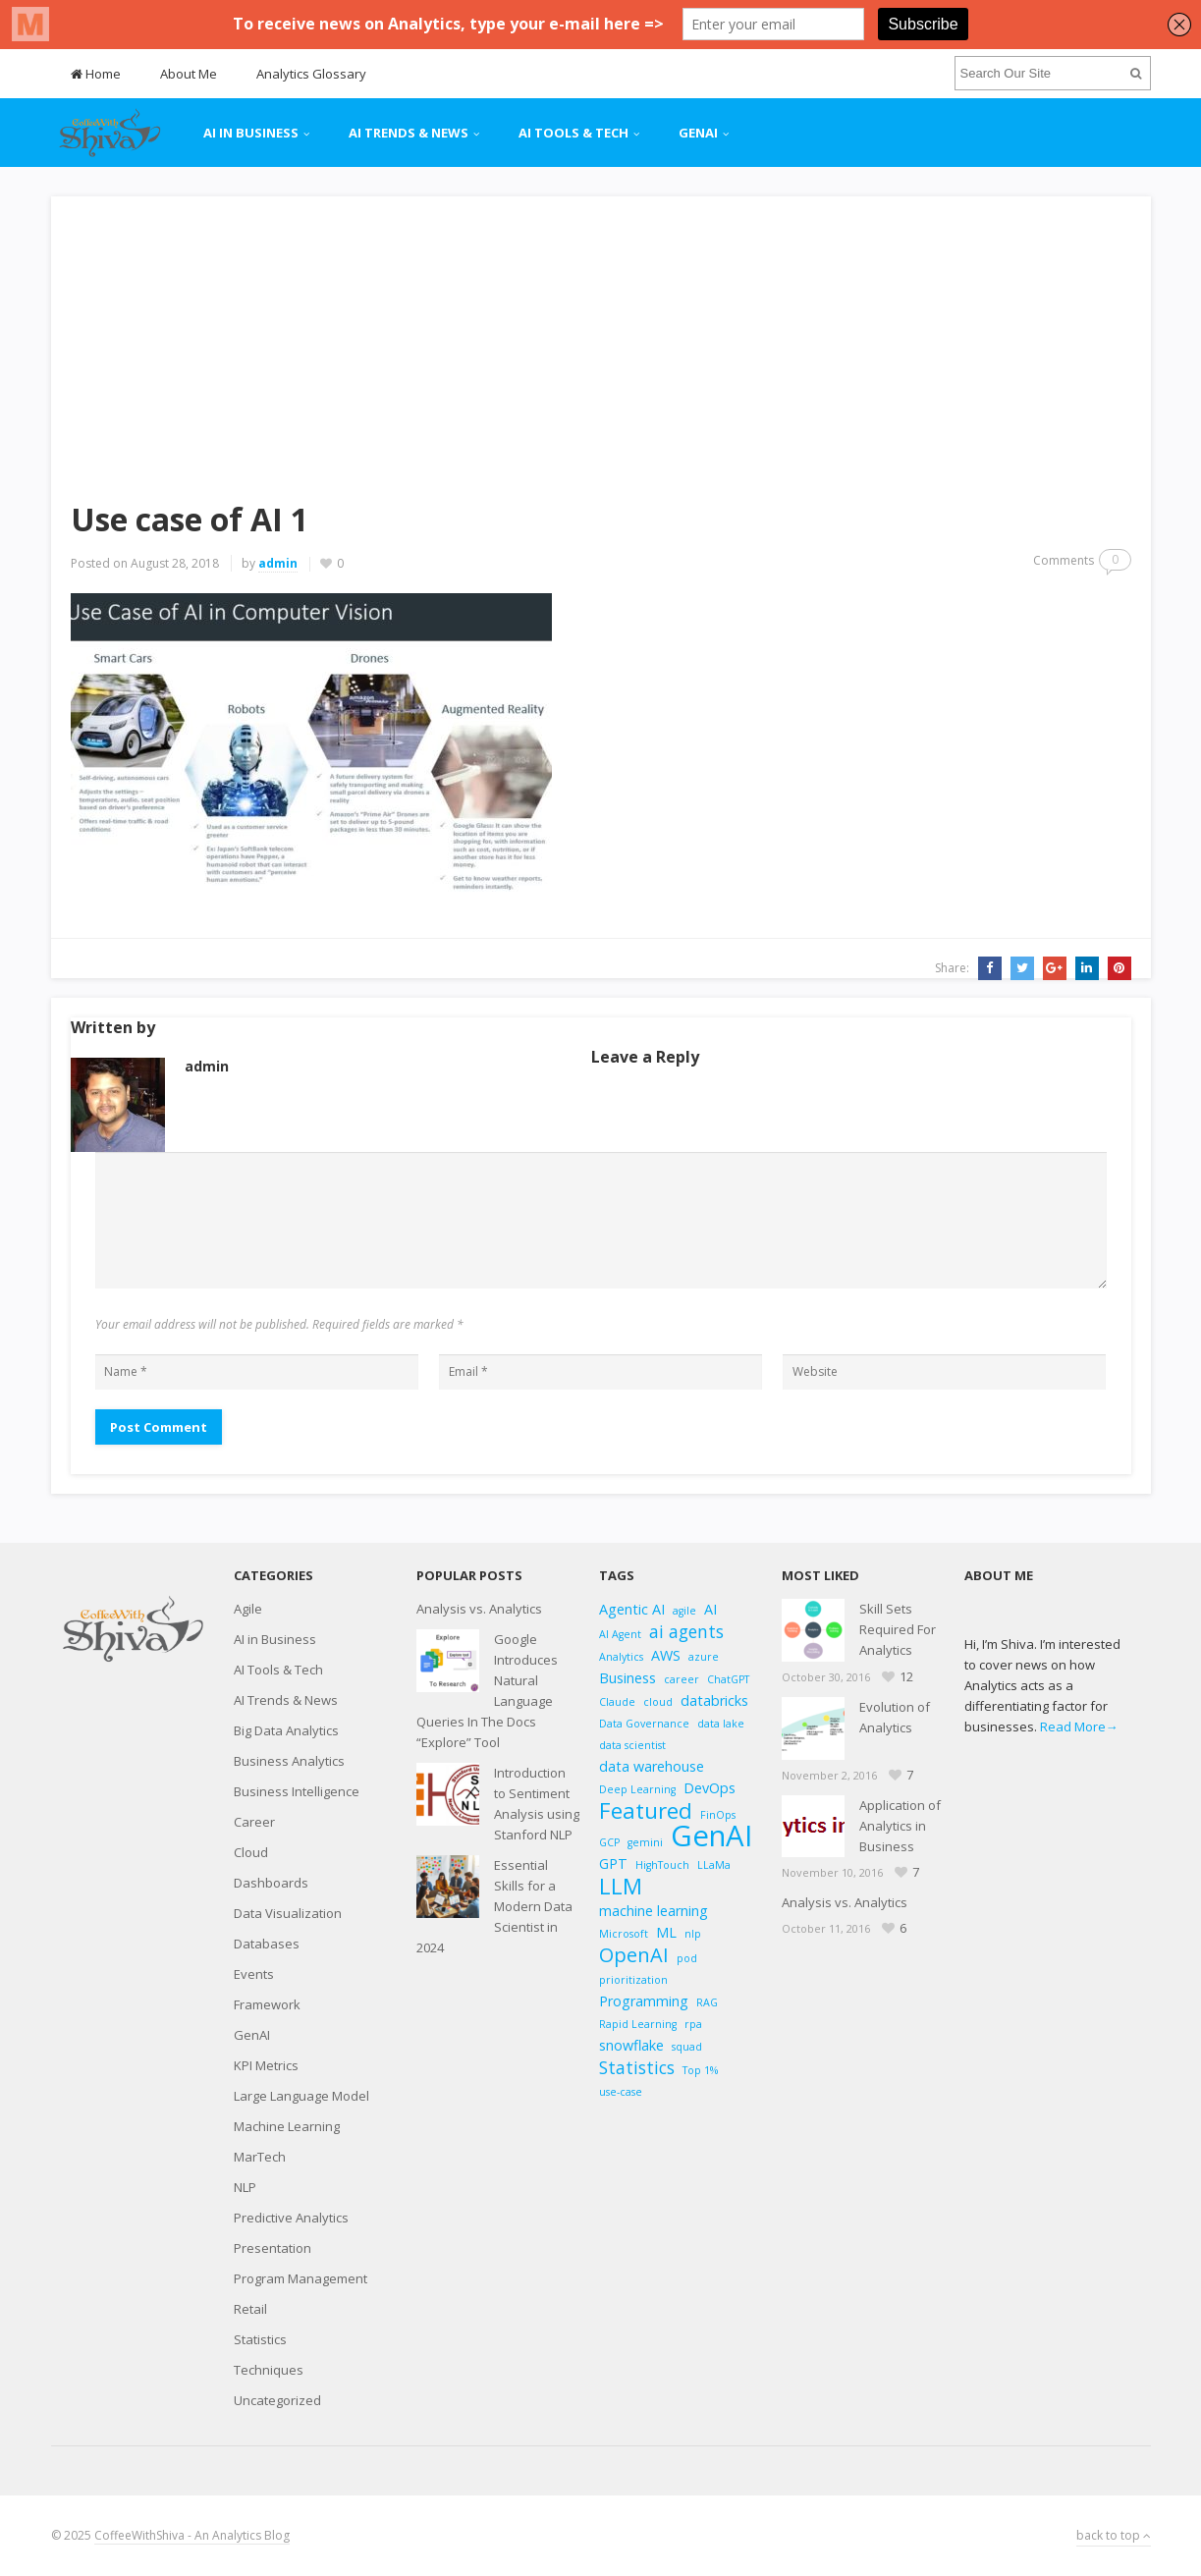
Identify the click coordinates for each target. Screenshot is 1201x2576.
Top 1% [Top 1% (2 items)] (700, 2070)
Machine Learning (287, 2126)
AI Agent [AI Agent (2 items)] (620, 1634)
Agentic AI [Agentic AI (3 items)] (632, 1609)
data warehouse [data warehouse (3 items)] (651, 1766)
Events (254, 1974)
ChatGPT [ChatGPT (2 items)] (728, 1679)
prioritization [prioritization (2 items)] (633, 1980)
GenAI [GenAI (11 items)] (711, 1836)
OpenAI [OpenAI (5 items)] (634, 1955)
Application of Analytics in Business (900, 1825)
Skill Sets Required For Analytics (897, 1629)
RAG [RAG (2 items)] (707, 2002)
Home (96, 73)
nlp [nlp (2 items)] (692, 1934)
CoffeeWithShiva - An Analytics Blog (192, 2535)
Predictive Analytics (291, 2217)
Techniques (268, 2370)
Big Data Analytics (286, 1730)
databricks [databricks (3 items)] (714, 1700)
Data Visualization (288, 1913)
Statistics (260, 2339)
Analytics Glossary (311, 73)
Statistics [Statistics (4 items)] (637, 2067)
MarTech (260, 2156)
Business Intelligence (296, 1791)
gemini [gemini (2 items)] (645, 1842)
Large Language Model (301, 2096)
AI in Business (251, 132)
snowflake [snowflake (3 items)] (631, 2045)
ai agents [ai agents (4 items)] (686, 1631)
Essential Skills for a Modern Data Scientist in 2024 (494, 1906)
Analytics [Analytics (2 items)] (621, 1657)
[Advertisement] (601, 333)
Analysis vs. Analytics (479, 1608)
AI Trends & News (408, 132)
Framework (267, 2004)
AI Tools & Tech (573, 132)
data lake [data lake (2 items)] (720, 1723)
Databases (267, 1943)
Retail (250, 2309)
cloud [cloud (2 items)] (658, 1702)
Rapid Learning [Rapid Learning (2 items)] (638, 2024)
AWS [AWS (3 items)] (666, 1655)
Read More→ (1079, 1726)
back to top (1113, 2535)
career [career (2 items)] (681, 1679)
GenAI (698, 132)
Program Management (300, 2278)
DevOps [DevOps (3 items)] (709, 1788)
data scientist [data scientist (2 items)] (632, 1745)
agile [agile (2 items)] (684, 1610)
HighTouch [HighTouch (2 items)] (662, 1865)
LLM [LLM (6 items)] (620, 1886)
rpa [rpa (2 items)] (693, 2024)
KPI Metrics (266, 2065)
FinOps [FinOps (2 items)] (718, 1815)
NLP (245, 2187)
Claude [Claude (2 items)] (617, 1702)
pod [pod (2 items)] (687, 1958)
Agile (248, 1608)
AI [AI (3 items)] (710, 1609)
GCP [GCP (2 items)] (609, 1842)
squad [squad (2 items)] (687, 2047)
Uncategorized (277, 2400)
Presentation (272, 2248)
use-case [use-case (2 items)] (620, 2092)
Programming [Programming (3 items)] (643, 2001)
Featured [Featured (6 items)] (645, 1810)
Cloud (251, 1852)
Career (254, 1822)
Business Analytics (289, 1761)
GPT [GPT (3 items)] (613, 1863)
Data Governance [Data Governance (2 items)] (644, 1723)
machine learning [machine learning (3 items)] (653, 1910)
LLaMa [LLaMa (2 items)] (714, 1865)
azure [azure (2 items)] (703, 1657)
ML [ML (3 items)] (666, 1932)
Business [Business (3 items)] (627, 1678)
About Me (188, 73)
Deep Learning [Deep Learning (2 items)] (637, 1789)
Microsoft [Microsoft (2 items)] (623, 1934)
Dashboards (271, 1882)
